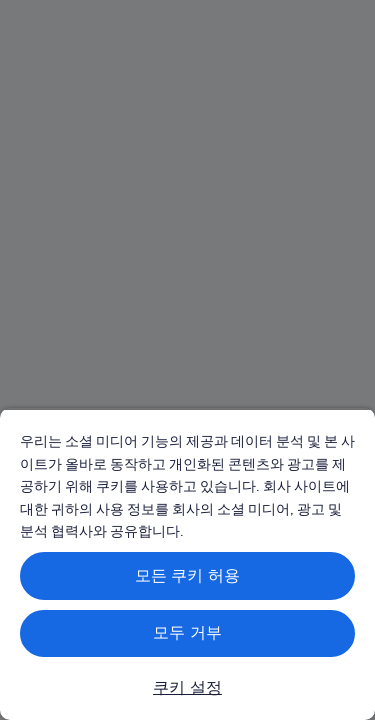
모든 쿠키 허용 (187, 575)
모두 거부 (187, 632)
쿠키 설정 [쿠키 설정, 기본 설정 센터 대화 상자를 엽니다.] (187, 687)
